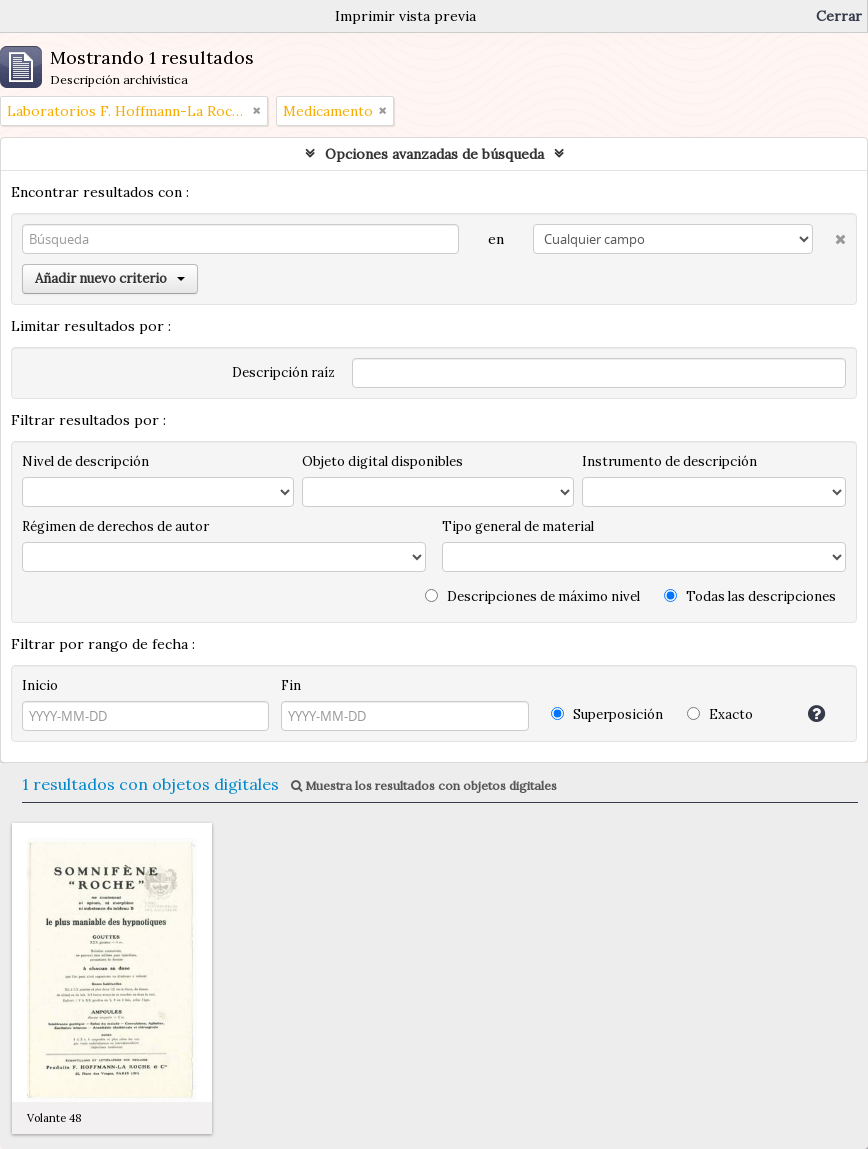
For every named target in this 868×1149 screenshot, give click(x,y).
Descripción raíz (283, 372)
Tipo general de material (518, 526)
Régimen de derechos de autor (115, 526)
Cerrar (839, 16)
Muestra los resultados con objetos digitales (424, 785)
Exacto (720, 714)
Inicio (40, 685)
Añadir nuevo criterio (110, 278)
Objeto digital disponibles (382, 461)
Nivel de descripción (85, 461)
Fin (291, 685)
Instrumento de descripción (669, 461)
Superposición (607, 714)
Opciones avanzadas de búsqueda (434, 154)
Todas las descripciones (750, 596)
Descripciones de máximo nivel (532, 596)
